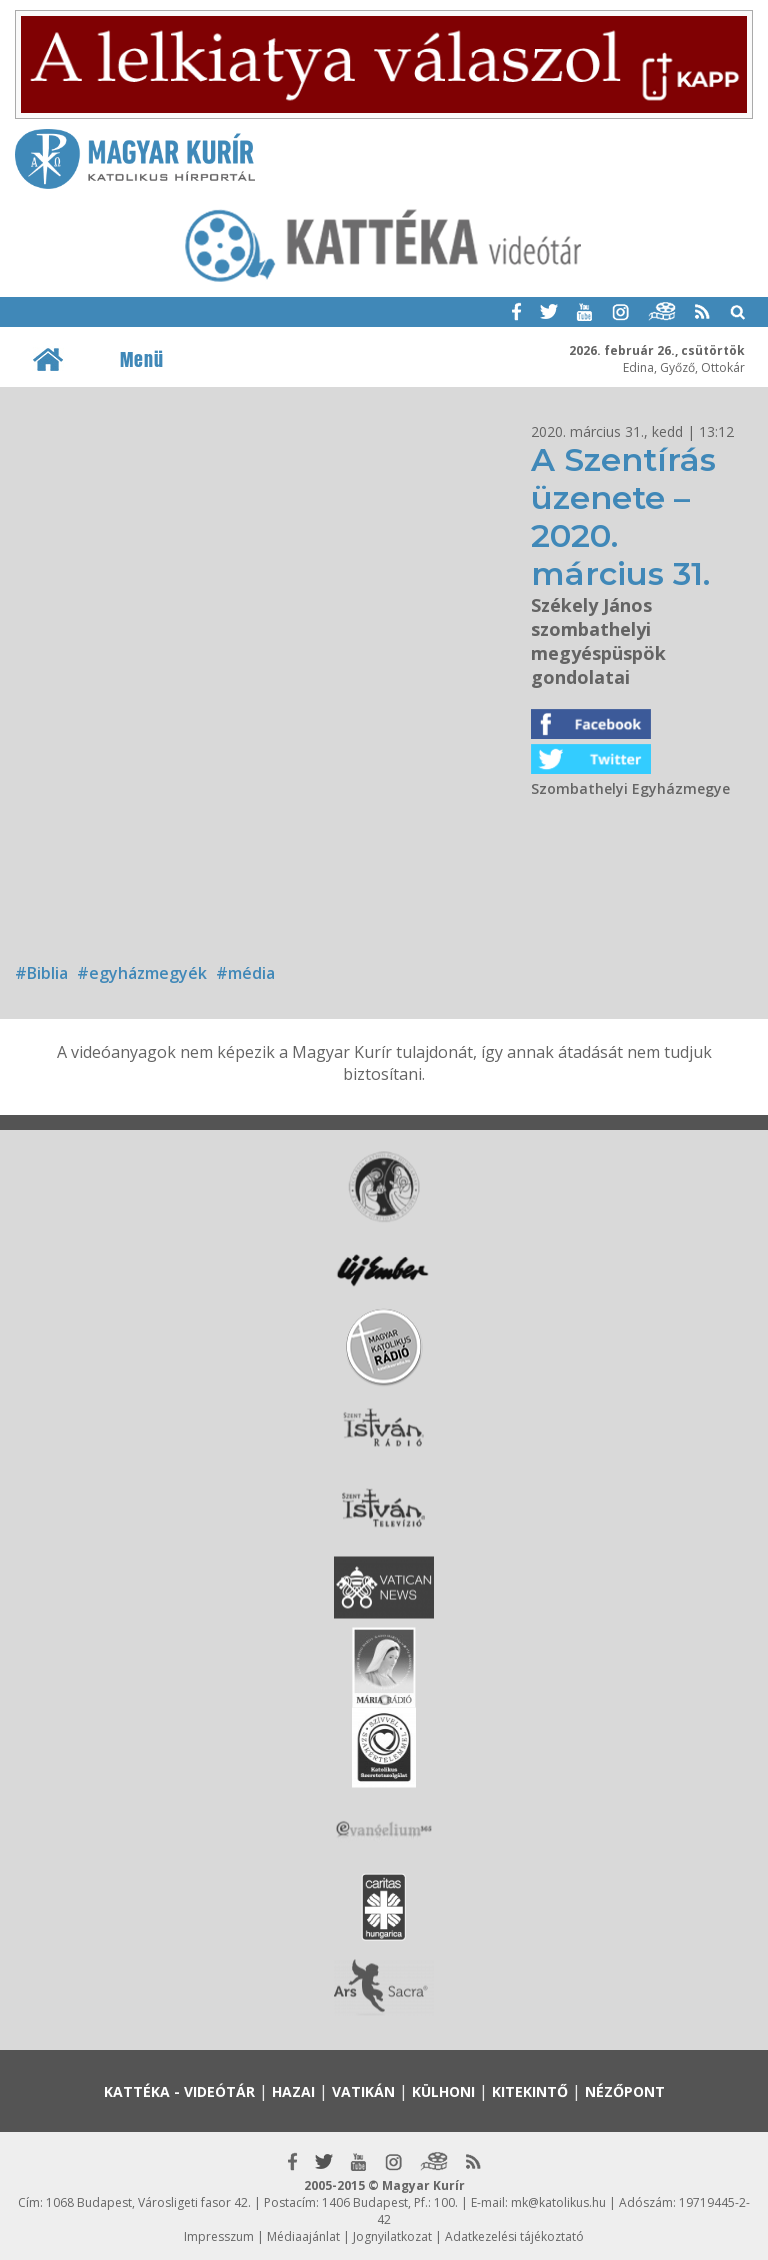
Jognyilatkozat (392, 2236)
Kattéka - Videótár (179, 2091)
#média (245, 973)
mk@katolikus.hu (558, 2202)
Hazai (293, 2091)
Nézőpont (625, 2091)
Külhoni (443, 2091)
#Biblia (41, 973)
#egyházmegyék (142, 973)
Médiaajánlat (303, 2236)
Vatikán (363, 2091)
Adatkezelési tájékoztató (514, 2236)
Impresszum (219, 2236)
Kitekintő (530, 2091)
